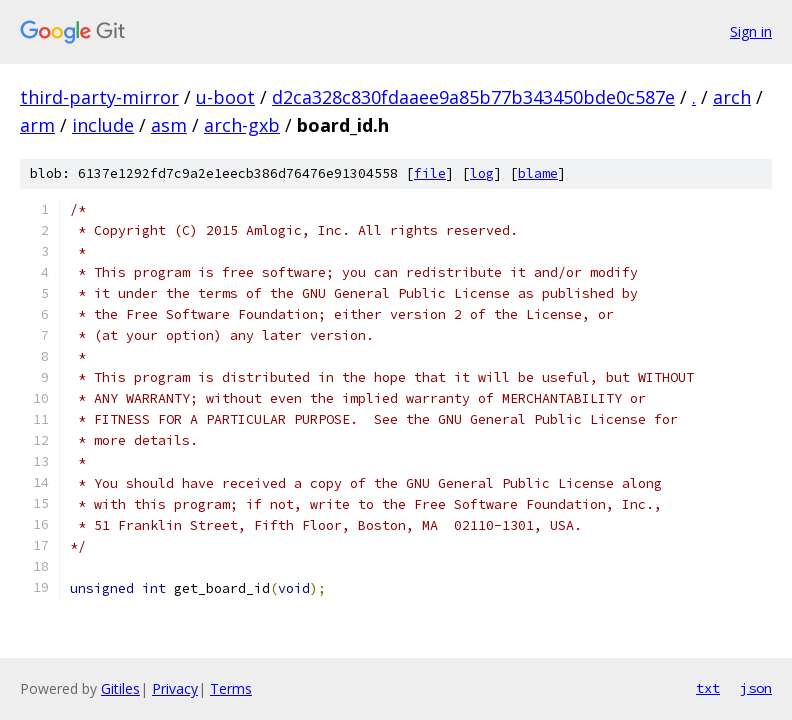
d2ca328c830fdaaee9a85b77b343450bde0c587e (473, 97)
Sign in (751, 31)
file (430, 173)
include (103, 125)
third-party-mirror (99, 97)
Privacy (175, 688)
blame (538, 173)
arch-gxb (242, 125)
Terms (231, 688)
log (482, 173)
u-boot (225, 97)
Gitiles (120, 688)
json (756, 688)
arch (732, 97)
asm (169, 125)
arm (37, 125)
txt (708, 688)
